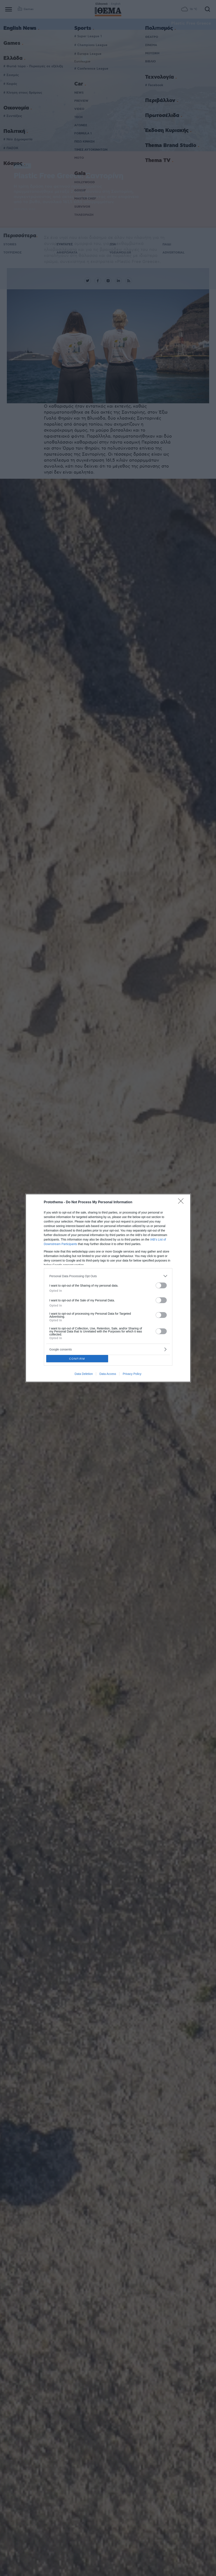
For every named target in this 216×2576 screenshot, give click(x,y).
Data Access (107, 1374)
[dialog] (108, 1288)
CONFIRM (77, 1358)
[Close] (182, 1202)
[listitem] (108, 1276)
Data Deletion (84, 1374)
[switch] (161, 1285)
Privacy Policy (132, 1374)
